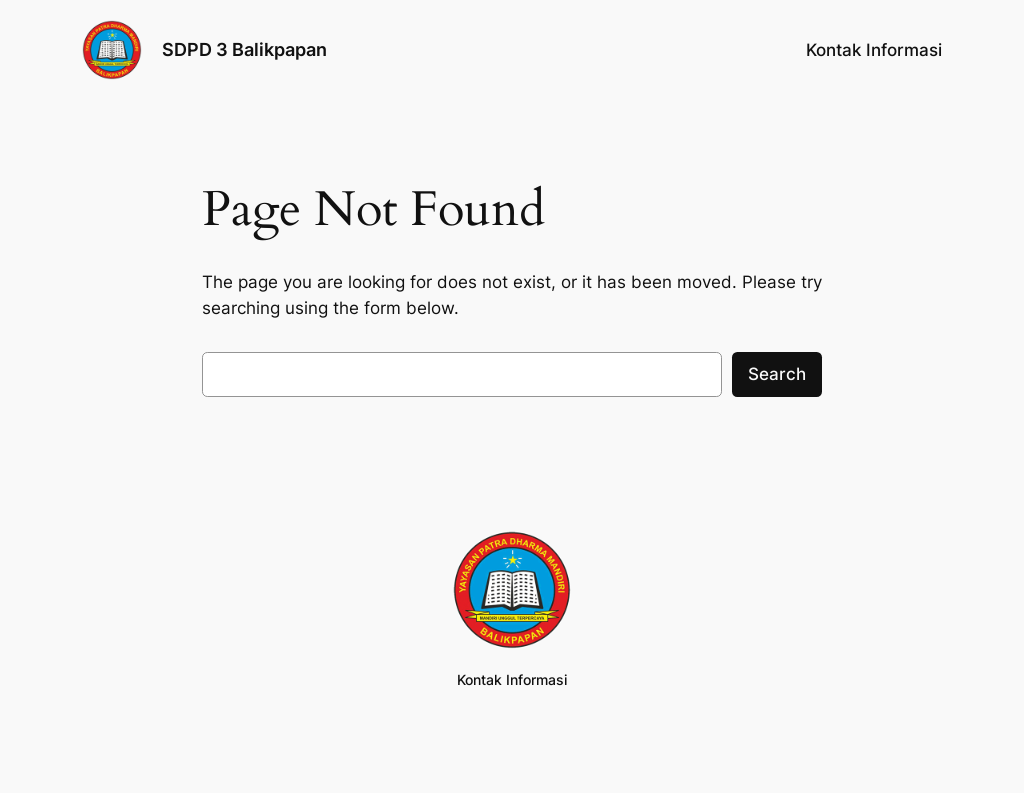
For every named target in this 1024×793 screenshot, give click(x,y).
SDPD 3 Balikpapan (244, 49)
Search (777, 374)
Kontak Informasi (874, 50)
